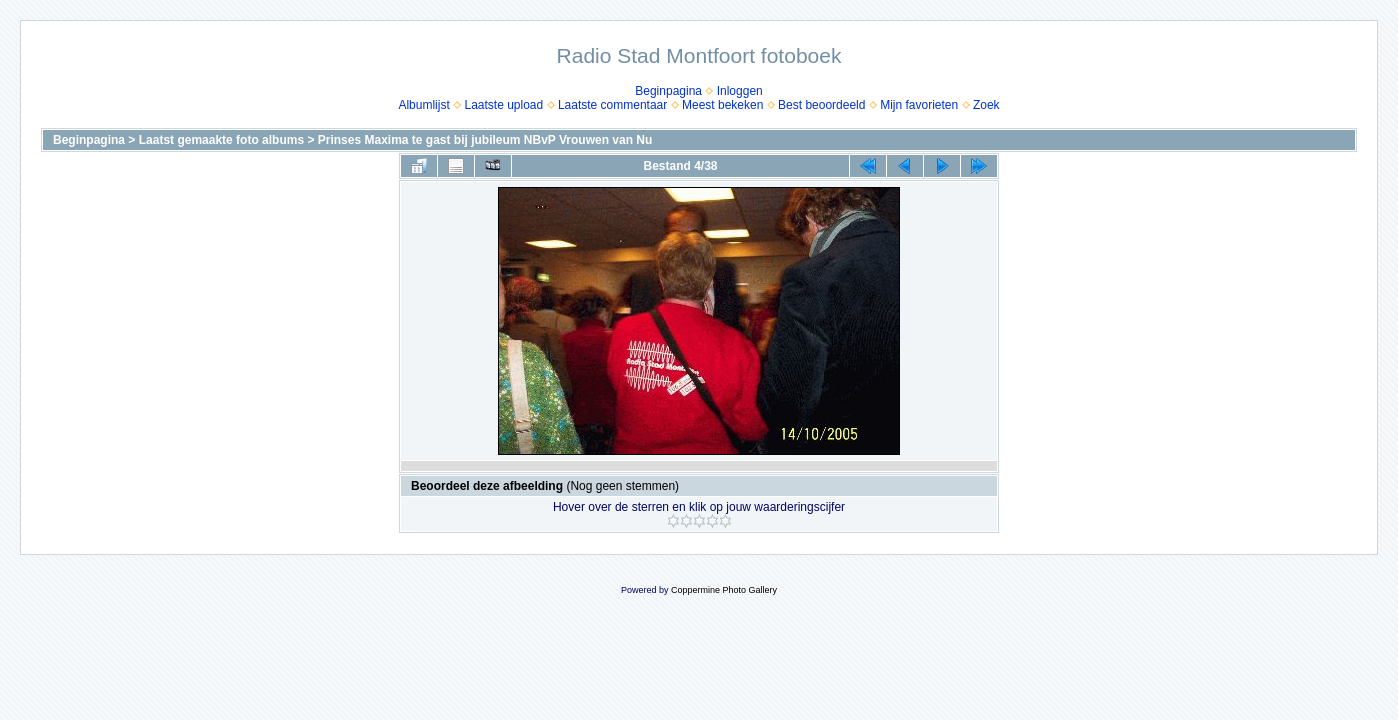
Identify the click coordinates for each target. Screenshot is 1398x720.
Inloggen (740, 91)
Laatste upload (503, 105)
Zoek (986, 105)
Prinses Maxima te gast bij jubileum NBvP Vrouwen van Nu (485, 140)
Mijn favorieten (919, 105)
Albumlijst (423, 105)
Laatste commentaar (612, 105)
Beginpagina (668, 91)
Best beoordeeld (821, 105)
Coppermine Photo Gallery (724, 590)
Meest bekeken (722, 105)
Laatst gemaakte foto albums (221, 140)
